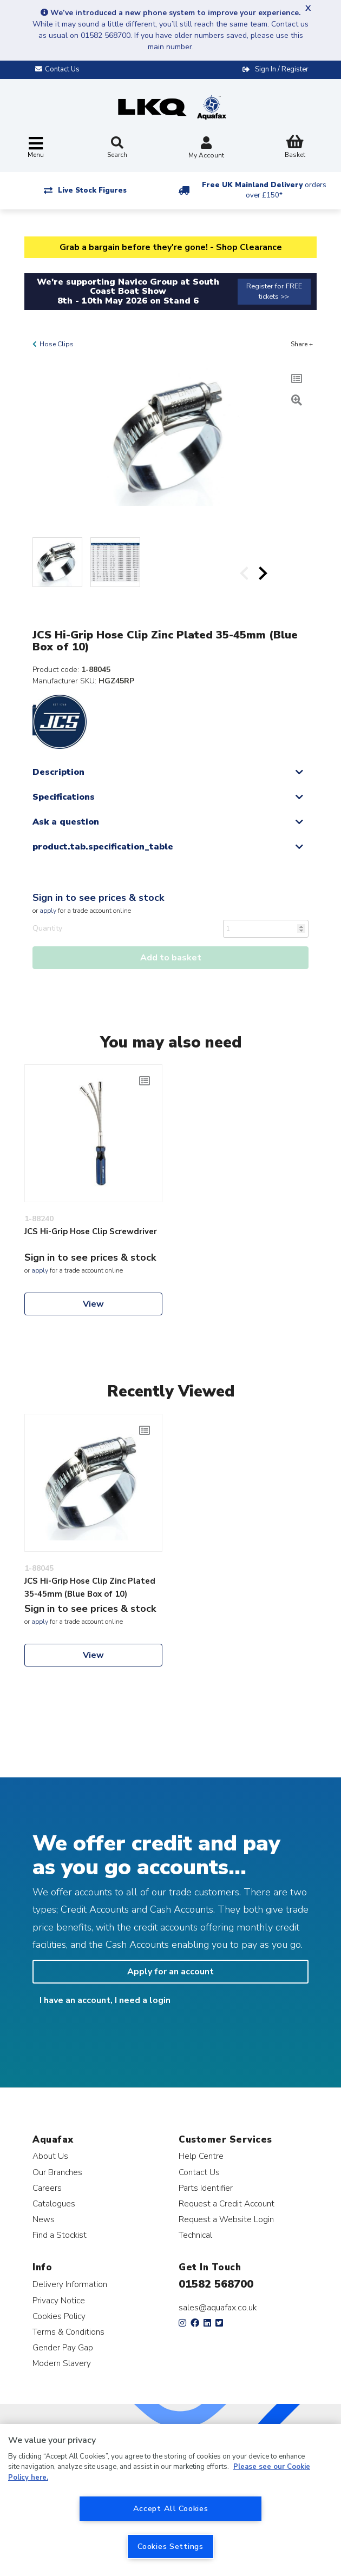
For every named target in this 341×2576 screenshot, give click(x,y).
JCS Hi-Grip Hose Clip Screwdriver (90, 1231)
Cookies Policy (59, 2316)
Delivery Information (69, 2284)
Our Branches (57, 2172)
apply (48, 910)
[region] (170, 2500)
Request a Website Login (226, 2219)
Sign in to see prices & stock (98, 897)
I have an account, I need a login (105, 2000)
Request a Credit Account (226, 2203)
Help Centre (201, 2156)
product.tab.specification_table (102, 847)
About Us (50, 2156)
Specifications (63, 797)
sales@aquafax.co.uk (218, 2308)
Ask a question (65, 822)
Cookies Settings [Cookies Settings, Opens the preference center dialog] (170, 2546)
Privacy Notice (58, 2300)
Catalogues (53, 2203)
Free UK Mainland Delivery (264, 190)
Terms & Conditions (68, 2331)
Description (58, 772)
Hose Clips (57, 344)
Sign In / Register (282, 69)
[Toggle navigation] (36, 148)
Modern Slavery (61, 2363)
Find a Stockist (59, 2235)
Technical (195, 2235)
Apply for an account (170, 1972)
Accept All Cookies (170, 2508)
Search (117, 147)
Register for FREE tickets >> (274, 291)
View (93, 1304)
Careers (47, 2187)
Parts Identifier (206, 2187)
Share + (302, 344)
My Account (206, 148)
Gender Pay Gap (62, 2347)
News (43, 2219)
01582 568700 (216, 2284)
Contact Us (199, 2172)
